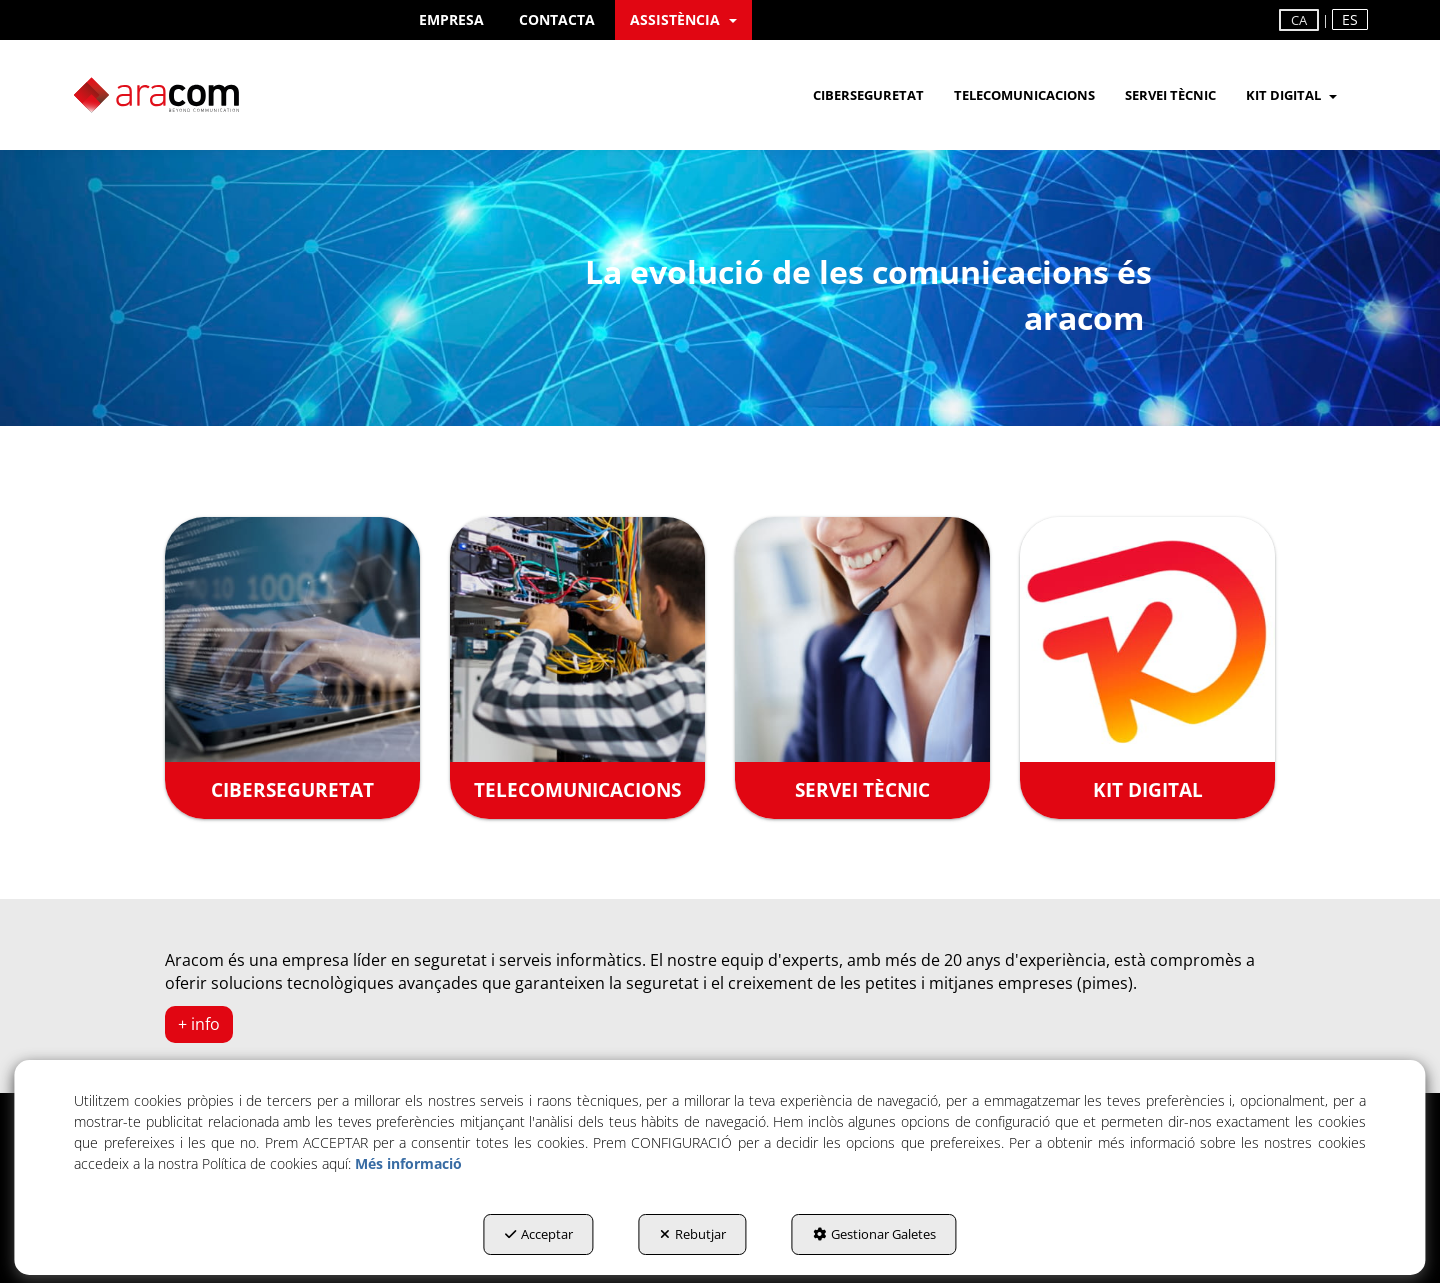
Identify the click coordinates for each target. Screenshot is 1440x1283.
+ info (199, 1024)
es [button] (1350, 19)
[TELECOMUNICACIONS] (577, 668)
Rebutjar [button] (693, 1234)
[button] (451, 20)
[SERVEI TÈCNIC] (862, 668)
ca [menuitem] (1299, 20)
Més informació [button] (408, 1163)
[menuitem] (451, 20)
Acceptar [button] (539, 1234)
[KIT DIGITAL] (1147, 668)
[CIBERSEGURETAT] (292, 668)
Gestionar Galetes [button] (874, 1234)
